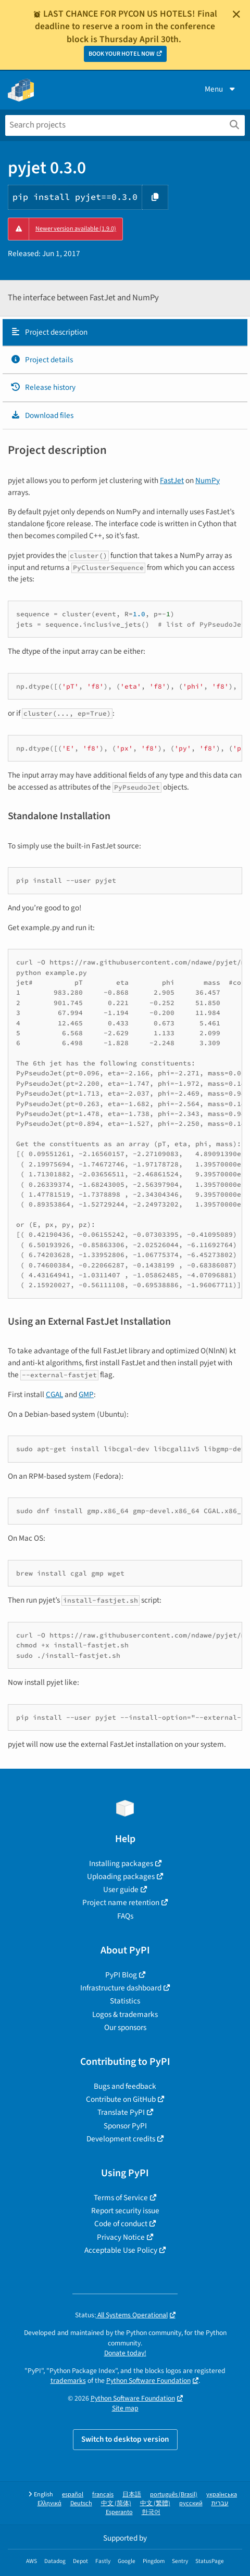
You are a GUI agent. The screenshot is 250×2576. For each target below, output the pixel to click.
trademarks (68, 2380)
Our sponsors (125, 2027)
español (72, 2494)
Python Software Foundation (148, 2380)
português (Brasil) (173, 2494)
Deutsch (81, 2503)
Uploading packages (121, 1876)
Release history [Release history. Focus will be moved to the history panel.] (43, 387)
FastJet (172, 480)
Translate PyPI (121, 2112)
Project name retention (120, 1902)
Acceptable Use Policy (120, 2250)
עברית (220, 2503)
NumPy (207, 480)
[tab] (125, 332)
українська (221, 2494)
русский (191, 2503)
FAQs (125, 1916)
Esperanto (119, 2512)
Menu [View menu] (221, 89)
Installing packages (121, 1863)
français (103, 2494)
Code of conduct (120, 2223)
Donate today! (125, 2353)
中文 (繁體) (155, 2503)
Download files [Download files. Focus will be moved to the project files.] (41, 415)
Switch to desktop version (125, 2439)
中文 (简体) (116, 2503)
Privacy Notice (121, 2237)
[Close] (236, 14)
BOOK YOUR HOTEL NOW (122, 53)
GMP (86, 1394)
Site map (125, 2408)
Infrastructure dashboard (120, 1988)
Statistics (125, 2001)
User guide (121, 1889)
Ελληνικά (49, 2503)
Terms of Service (121, 2197)
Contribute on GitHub (121, 2099)
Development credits (120, 2138)
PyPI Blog (121, 1975)
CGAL (54, 1394)
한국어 (151, 2512)
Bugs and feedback (125, 2086)
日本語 (131, 2494)
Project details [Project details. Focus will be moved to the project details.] (41, 359)
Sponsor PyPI (125, 2125)
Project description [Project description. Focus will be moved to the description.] (49, 332)
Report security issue (125, 2210)
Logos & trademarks (125, 2014)
